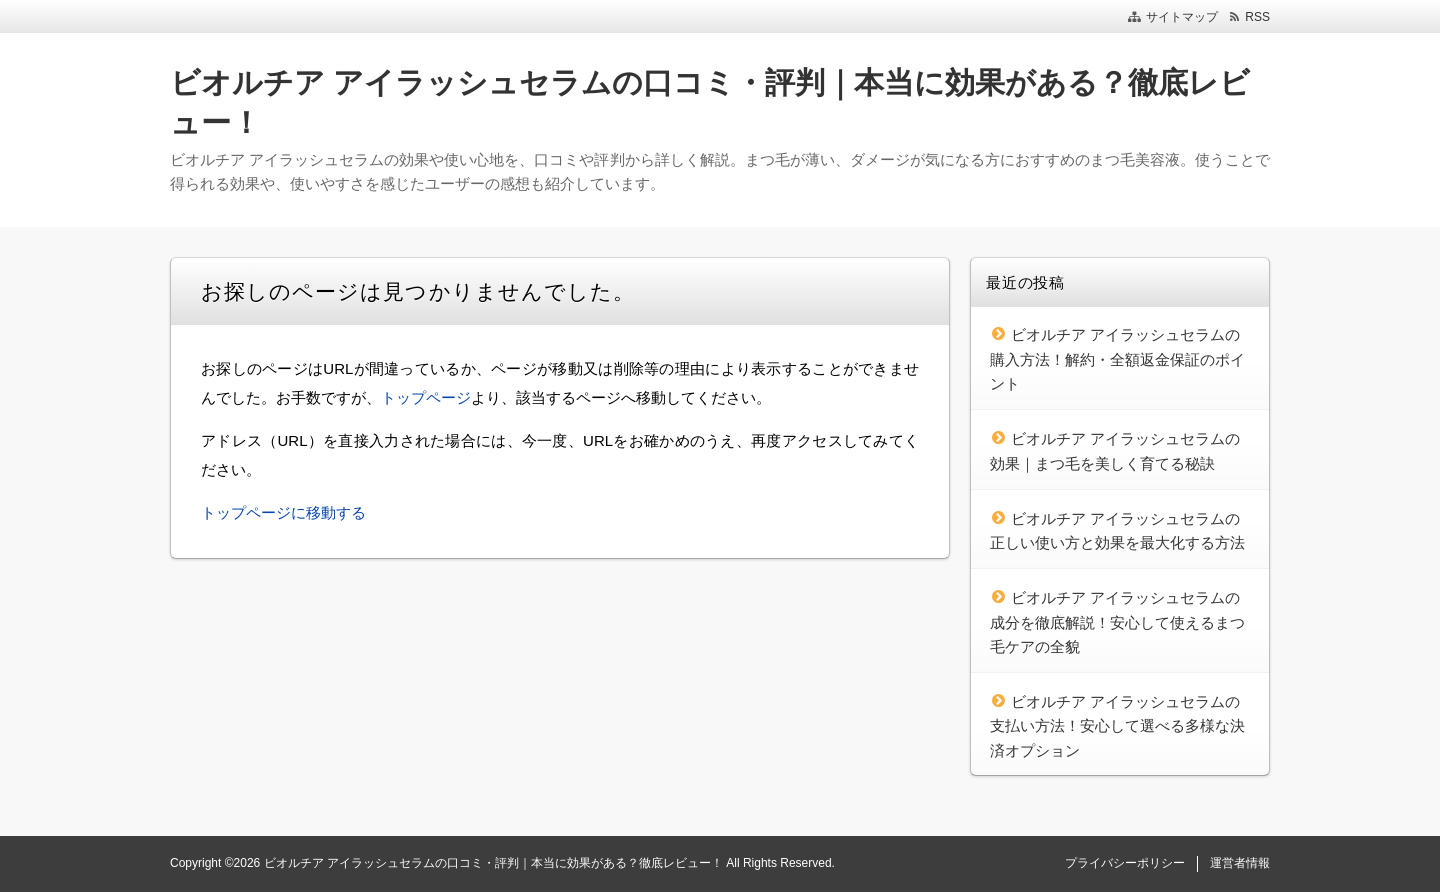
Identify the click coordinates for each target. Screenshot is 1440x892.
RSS (1257, 17)
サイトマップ (1182, 17)
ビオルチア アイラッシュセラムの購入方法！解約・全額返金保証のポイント (1117, 359)
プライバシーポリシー (1125, 863)
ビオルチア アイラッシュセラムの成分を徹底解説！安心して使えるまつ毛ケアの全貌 (1117, 622)
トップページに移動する (283, 512)
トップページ (426, 397)
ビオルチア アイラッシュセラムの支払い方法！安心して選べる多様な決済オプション (1117, 726)
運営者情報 (1240, 863)
